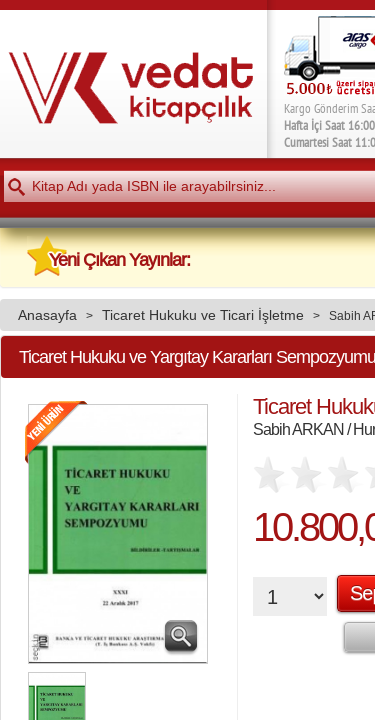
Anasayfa (47, 315)
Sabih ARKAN (298, 429)
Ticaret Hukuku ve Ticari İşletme (203, 315)
